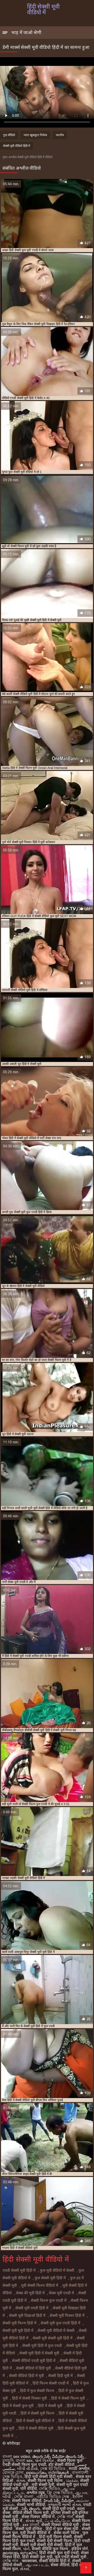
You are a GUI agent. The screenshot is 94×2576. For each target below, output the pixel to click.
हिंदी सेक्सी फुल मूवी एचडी (59, 2553)
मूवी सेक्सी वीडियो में (35, 2533)
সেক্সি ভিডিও (49, 2489)
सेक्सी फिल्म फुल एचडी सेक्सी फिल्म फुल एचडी (42, 2462)
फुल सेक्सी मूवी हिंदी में (50, 2278)
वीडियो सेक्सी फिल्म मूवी (31, 2513)
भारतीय (60, 135)
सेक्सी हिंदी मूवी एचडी (58, 2509)
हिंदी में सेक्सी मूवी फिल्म (37, 2413)
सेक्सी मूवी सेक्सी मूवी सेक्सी (41, 2545)
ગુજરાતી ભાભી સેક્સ (64, 2505)
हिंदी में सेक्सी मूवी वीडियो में (35, 2421)
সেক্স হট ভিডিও (53, 2468)
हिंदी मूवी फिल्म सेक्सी (55, 2537)
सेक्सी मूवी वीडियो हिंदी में (16, 146)
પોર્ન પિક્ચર (45, 2460)
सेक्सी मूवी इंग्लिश (29, 2529)
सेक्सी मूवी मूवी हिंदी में (18, 2331)
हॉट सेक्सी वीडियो (61, 2464)
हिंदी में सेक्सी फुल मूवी (18, 2406)
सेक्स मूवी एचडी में (61, 2293)
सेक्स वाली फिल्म (67, 2533)
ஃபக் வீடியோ (57, 2521)
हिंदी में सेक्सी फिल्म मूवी (68, 2398)
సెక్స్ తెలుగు (31, 2509)
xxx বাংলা (31, 2525)
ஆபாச (81, 2493)
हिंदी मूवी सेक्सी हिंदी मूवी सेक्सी (49, 2476)
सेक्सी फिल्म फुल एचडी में (48, 2301)
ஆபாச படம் (37, 2565)
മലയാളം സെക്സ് (20, 2553)
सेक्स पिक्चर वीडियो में (38, 2517)
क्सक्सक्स (29, 2561)
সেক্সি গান (11, 2561)
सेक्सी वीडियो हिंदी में (54, 2561)
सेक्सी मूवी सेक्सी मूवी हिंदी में (52, 2338)
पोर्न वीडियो (28, 2489)
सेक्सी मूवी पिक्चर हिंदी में (67, 2316)
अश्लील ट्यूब (35, 2493)
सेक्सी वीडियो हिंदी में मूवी (26, 2376)
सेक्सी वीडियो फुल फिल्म (50, 2549)
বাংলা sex (24, 2460)
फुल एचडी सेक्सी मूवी (71, 2557)
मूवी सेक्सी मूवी (43, 2485)
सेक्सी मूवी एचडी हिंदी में (31, 2308)
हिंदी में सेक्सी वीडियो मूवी (36, 2428)
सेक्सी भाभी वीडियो (31, 2505)
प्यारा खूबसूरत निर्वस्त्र (35, 135)
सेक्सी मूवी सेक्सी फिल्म (54, 2541)
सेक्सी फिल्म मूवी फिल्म (46, 2481)
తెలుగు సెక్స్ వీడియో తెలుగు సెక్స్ (58, 2456)
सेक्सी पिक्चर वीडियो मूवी (60, 2525)
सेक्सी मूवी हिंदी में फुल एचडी (42, 2346)
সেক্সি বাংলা (24, 2497)
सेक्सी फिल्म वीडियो (26, 2501)
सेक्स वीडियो (60, 2565)
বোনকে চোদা (13, 2472)
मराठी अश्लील (79, 2468)
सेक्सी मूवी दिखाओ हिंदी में (27, 2316)
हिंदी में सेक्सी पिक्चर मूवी (29, 2398)
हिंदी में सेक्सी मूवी (50, 2406)
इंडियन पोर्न (79, 2549)
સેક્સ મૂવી (34, 2521)
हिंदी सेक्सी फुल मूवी (37, 2557)
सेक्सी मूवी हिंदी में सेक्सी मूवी (39, 2353)
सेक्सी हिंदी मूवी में (60, 2376)
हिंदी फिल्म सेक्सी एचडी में (51, 2383)
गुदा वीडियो (9, 135)
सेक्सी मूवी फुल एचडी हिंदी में (60, 2323)
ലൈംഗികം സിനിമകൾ (48, 2472)
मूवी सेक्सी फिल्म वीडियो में (39, 2286)
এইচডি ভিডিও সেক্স (53, 2497)
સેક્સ (20, 2481)
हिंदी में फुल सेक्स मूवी (62, 2529)
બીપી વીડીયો (27, 2468)
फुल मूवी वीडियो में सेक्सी (57, 2270)
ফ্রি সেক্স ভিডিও (60, 2493)
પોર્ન (26, 2549)
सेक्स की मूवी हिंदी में (30, 2293)
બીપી (7, 2497)
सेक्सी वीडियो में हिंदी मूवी (33, 2368)
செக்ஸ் (72, 2481)
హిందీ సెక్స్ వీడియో (59, 2501)
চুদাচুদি (8, 2460)
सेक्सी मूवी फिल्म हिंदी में (19, 2323)
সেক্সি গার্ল (65, 2517)
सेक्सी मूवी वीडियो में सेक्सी (56, 2331)
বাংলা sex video (16, 2456)
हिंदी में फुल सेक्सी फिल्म (37, 2391)
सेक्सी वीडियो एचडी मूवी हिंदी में (33, 2361)
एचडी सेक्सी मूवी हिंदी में (19, 2270)
